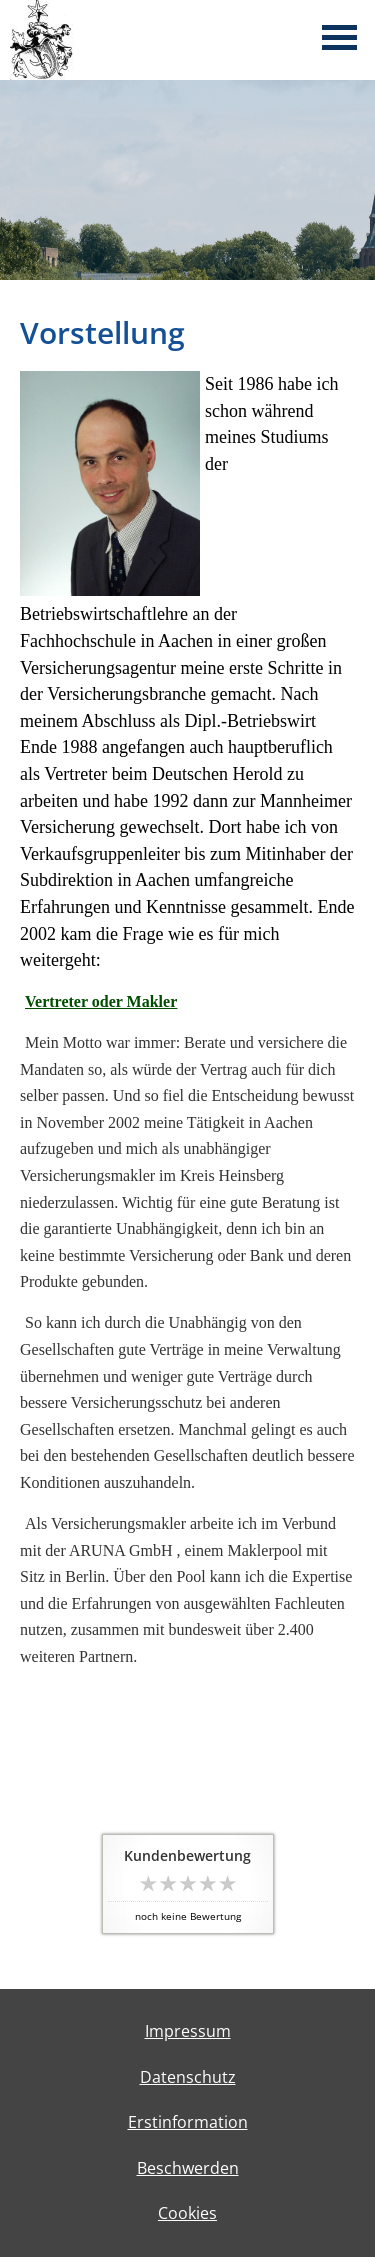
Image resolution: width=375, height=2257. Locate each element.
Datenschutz (188, 2077)
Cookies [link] (187, 2213)
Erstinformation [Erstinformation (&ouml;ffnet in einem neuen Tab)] (188, 2122)
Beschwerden (188, 2168)
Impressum (188, 2031)
